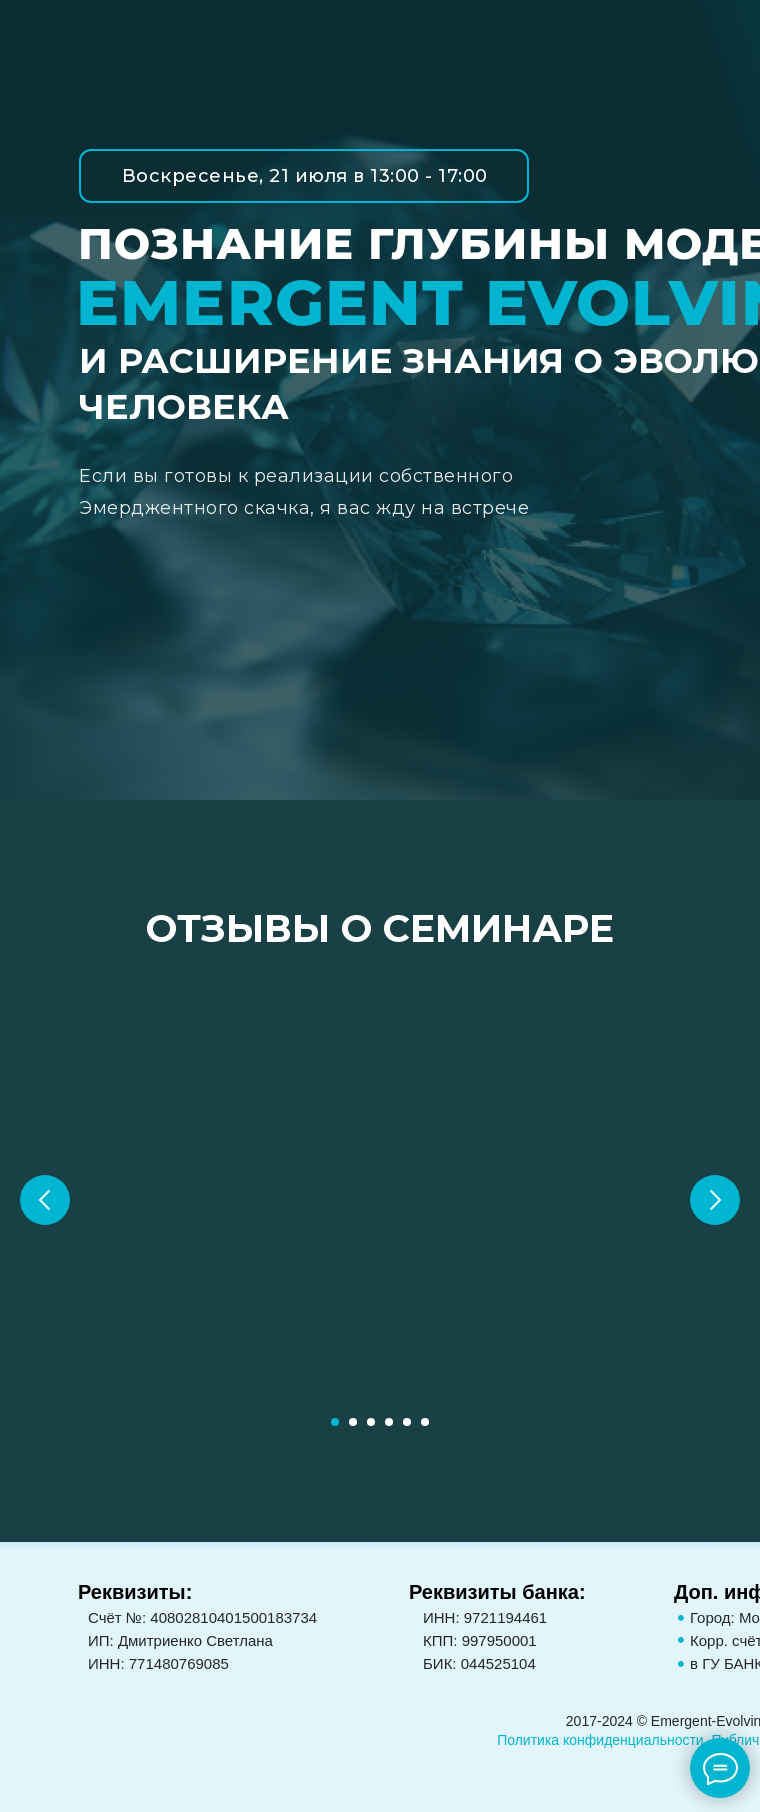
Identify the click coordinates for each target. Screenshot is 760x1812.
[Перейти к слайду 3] (371, 1422)
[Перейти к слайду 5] (407, 1422)
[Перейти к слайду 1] (335, 1422)
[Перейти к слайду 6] (425, 1422)
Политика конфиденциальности (600, 1740)
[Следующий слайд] (715, 1200)
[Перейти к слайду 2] (353, 1422)
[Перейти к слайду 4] (389, 1422)
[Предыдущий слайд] (45, 1200)
